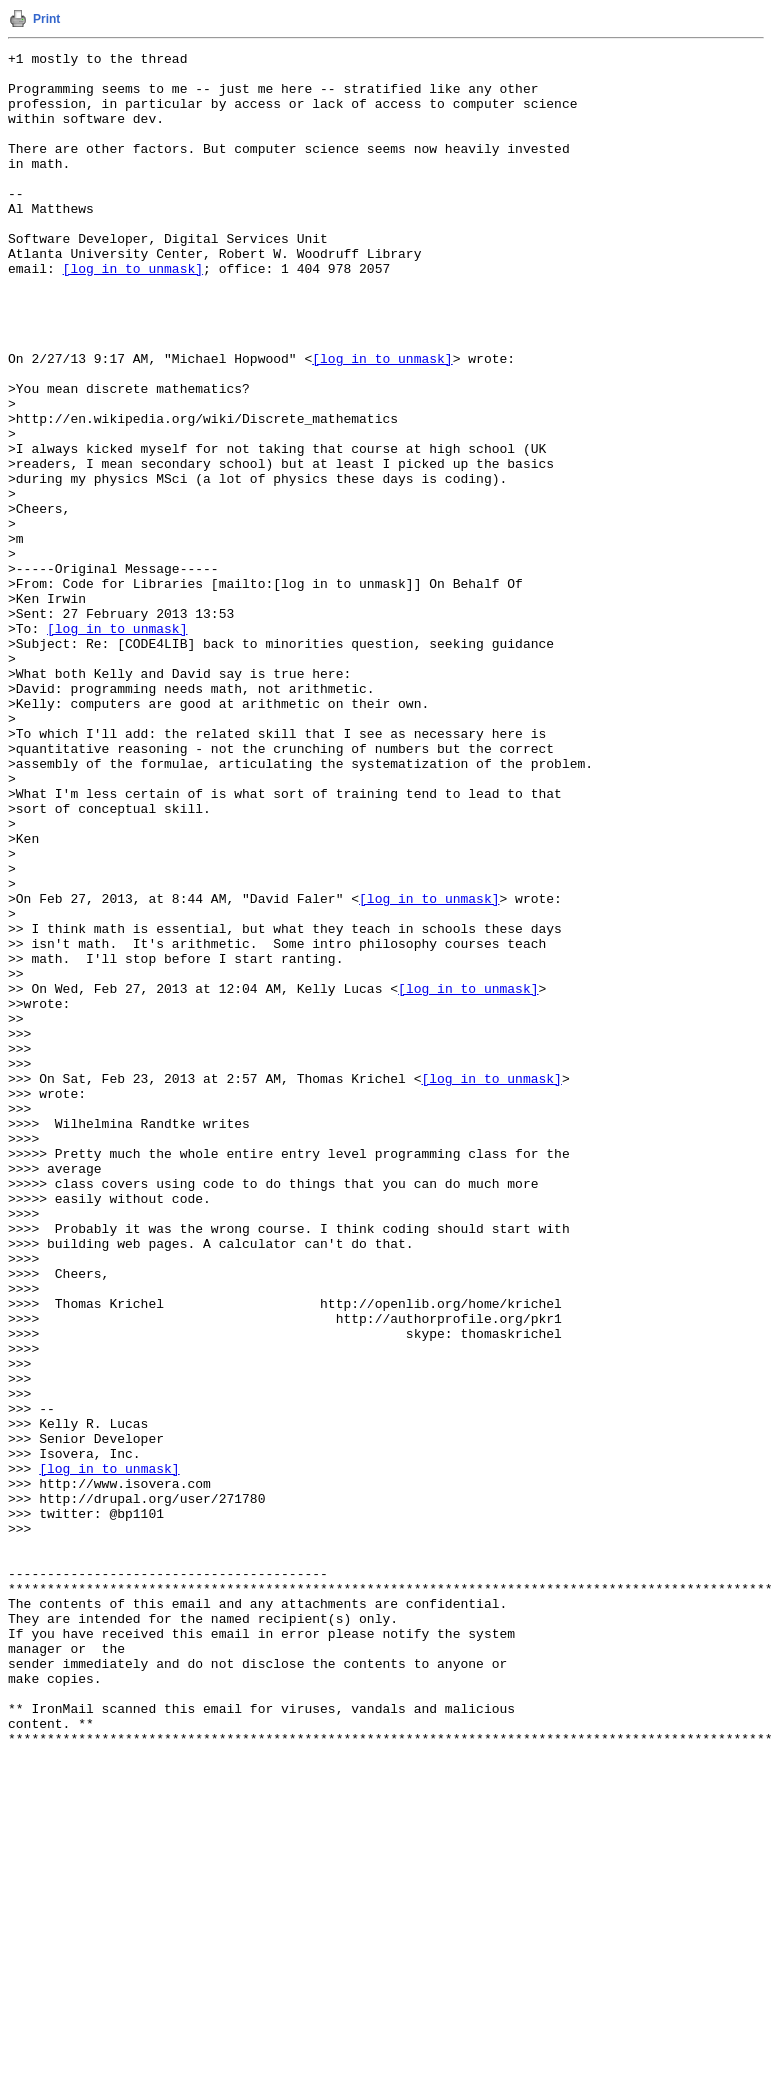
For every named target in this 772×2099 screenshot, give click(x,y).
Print (46, 19)
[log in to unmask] (133, 313)
